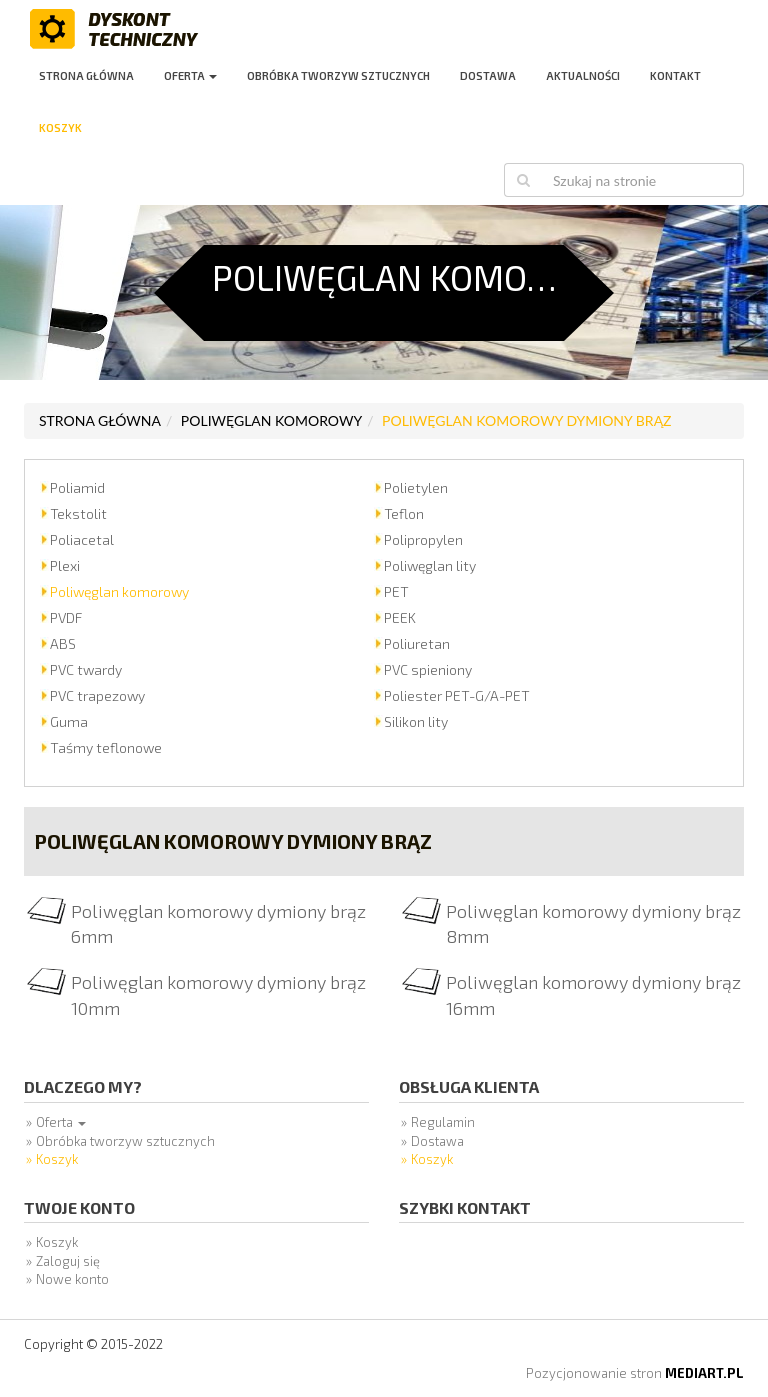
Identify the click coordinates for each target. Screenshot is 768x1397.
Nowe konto (72, 1279)
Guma (69, 721)
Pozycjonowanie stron (635, 1373)
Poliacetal (82, 539)
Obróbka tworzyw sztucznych (338, 75)
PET (396, 591)
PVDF (66, 617)
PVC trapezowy (97, 695)
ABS (63, 643)
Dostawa (488, 75)
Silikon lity (416, 721)
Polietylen (416, 487)
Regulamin (443, 1122)
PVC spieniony (428, 669)
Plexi (65, 565)
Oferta (190, 75)
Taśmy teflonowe (106, 747)
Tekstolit (78, 513)
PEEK (400, 617)
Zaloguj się (68, 1261)
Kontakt (675, 75)
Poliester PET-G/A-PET (457, 695)
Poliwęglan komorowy (271, 420)
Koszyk (60, 127)
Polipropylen (423, 539)
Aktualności (583, 75)
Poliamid (77, 487)
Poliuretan (417, 643)
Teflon (404, 513)
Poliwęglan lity (430, 565)
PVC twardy (86, 669)
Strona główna (86, 75)
